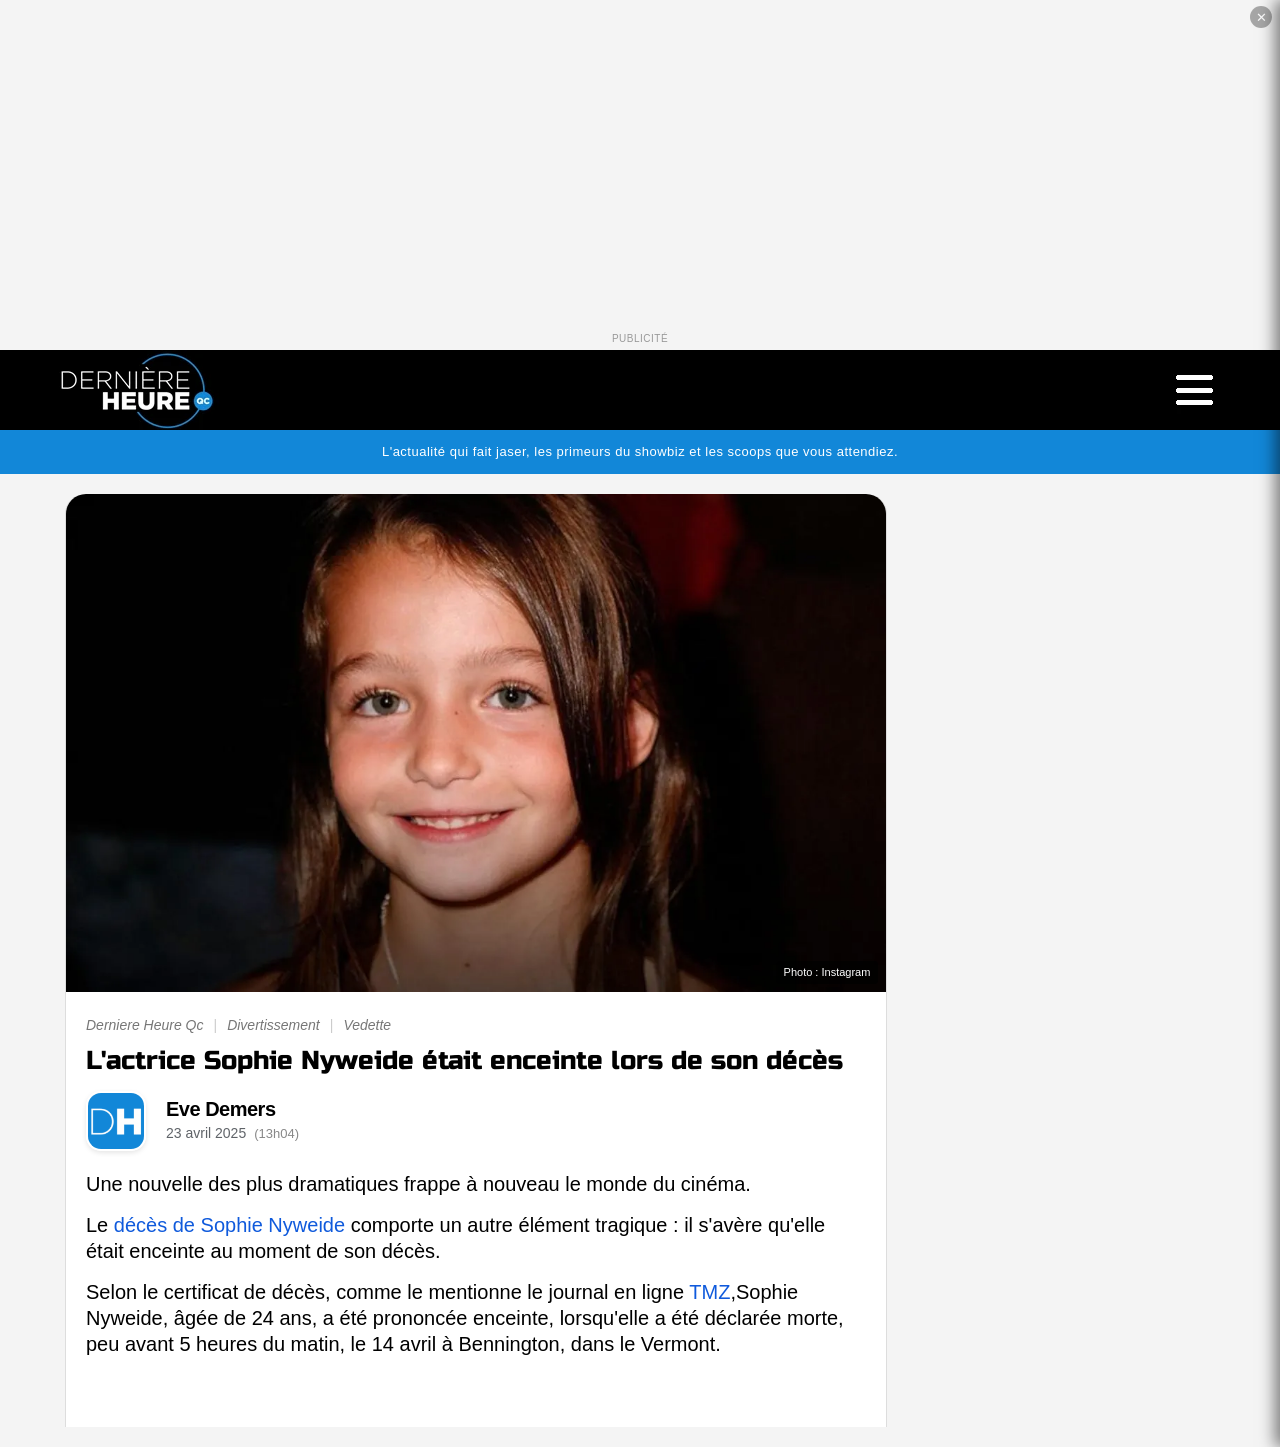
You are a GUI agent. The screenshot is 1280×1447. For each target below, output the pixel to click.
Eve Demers (221, 1109)
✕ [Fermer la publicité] (1261, 17)
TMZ (709, 1292)
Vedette (367, 1025)
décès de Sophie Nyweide (229, 1225)
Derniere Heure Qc (145, 1025)
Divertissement (273, 1025)
